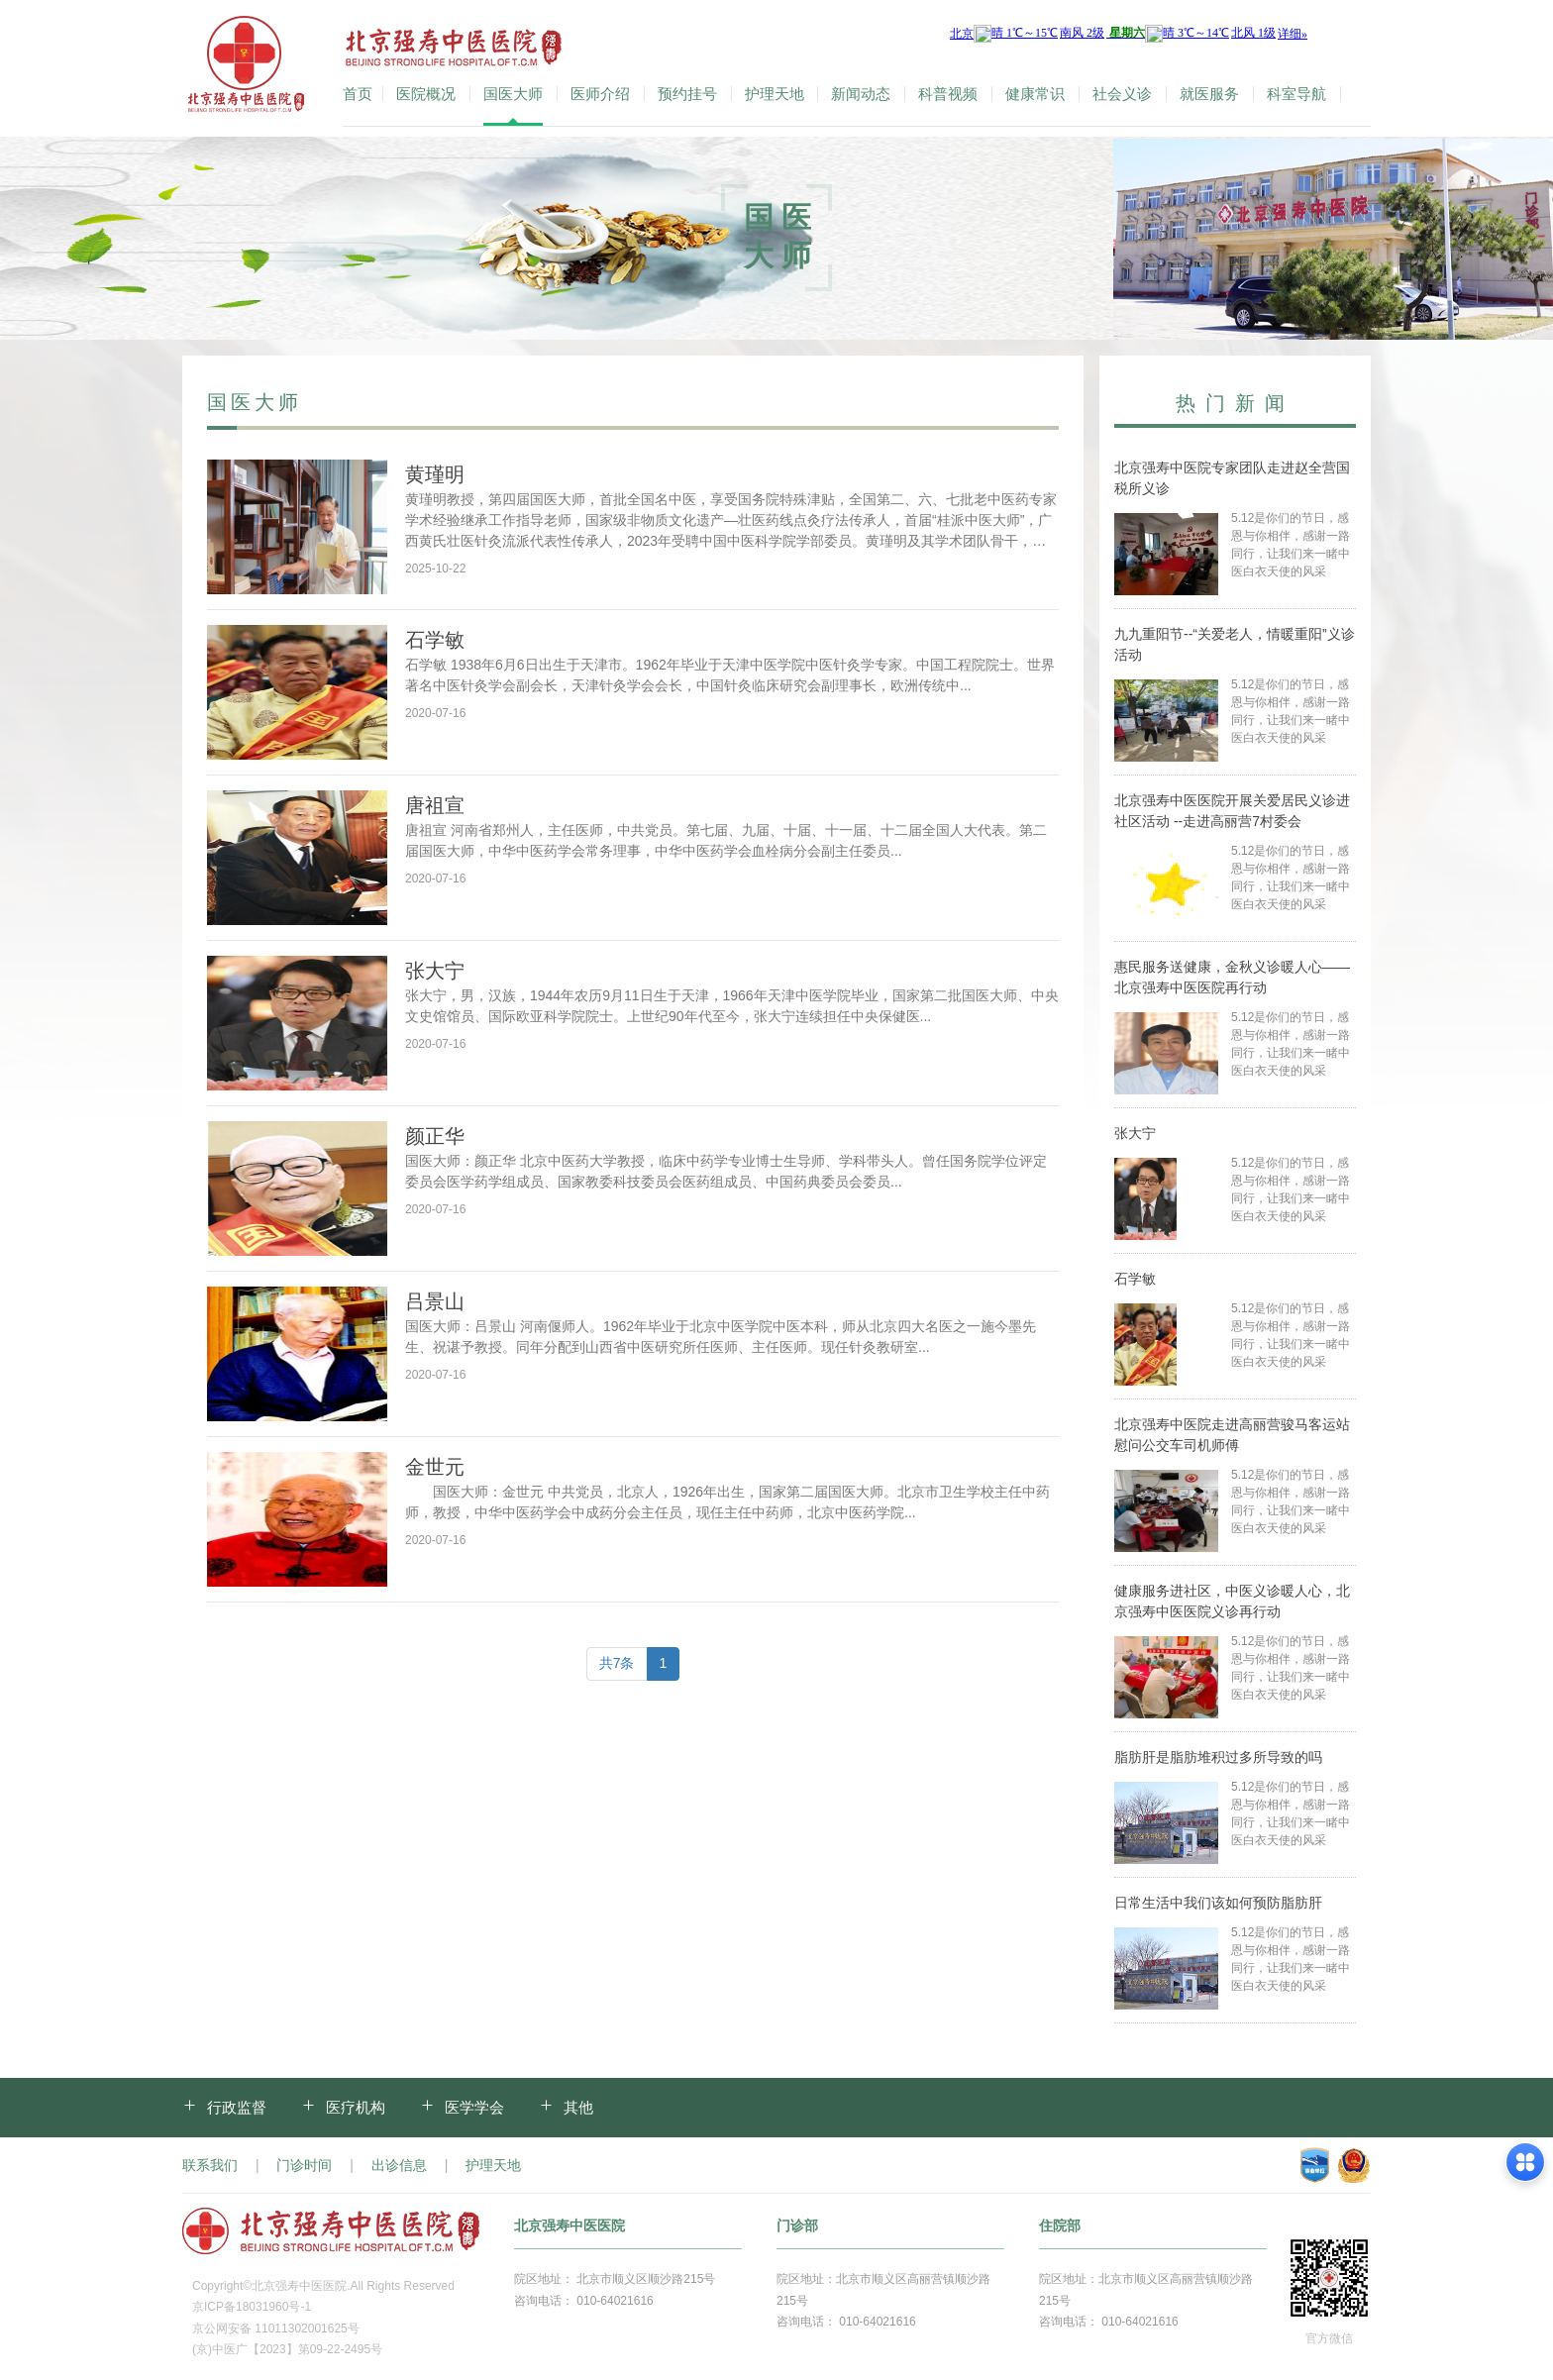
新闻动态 (860, 94)
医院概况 (426, 94)
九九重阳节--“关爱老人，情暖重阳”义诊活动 (1234, 644)
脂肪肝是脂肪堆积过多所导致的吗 (1218, 1757)
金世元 (435, 1467)
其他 (578, 2107)
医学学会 (474, 2107)
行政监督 (236, 2107)
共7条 (617, 1663)
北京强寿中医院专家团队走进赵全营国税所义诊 (1232, 478)
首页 (357, 94)
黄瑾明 (435, 474)
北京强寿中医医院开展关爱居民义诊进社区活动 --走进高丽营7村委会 (1232, 810)
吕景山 (435, 1301)
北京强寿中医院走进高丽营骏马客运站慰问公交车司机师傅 (1232, 1434)
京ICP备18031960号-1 (251, 2307)
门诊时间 (304, 2165)
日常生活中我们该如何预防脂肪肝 (1218, 1903)
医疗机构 (355, 2107)
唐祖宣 (435, 805)
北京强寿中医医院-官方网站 (247, 68)
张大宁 (435, 971)
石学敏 (435, 640)
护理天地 (774, 94)
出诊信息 (399, 2165)
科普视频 (948, 94)
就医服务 (1209, 94)
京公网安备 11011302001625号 (276, 2328)
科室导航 (1296, 94)
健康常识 (1035, 94)
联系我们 (210, 2165)
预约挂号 (687, 94)
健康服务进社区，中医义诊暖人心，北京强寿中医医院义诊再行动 (1232, 1601)
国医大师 (513, 94)
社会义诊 (1122, 94)
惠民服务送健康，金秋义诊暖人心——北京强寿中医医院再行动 (1232, 977)
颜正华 (435, 1136)
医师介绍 (600, 94)
